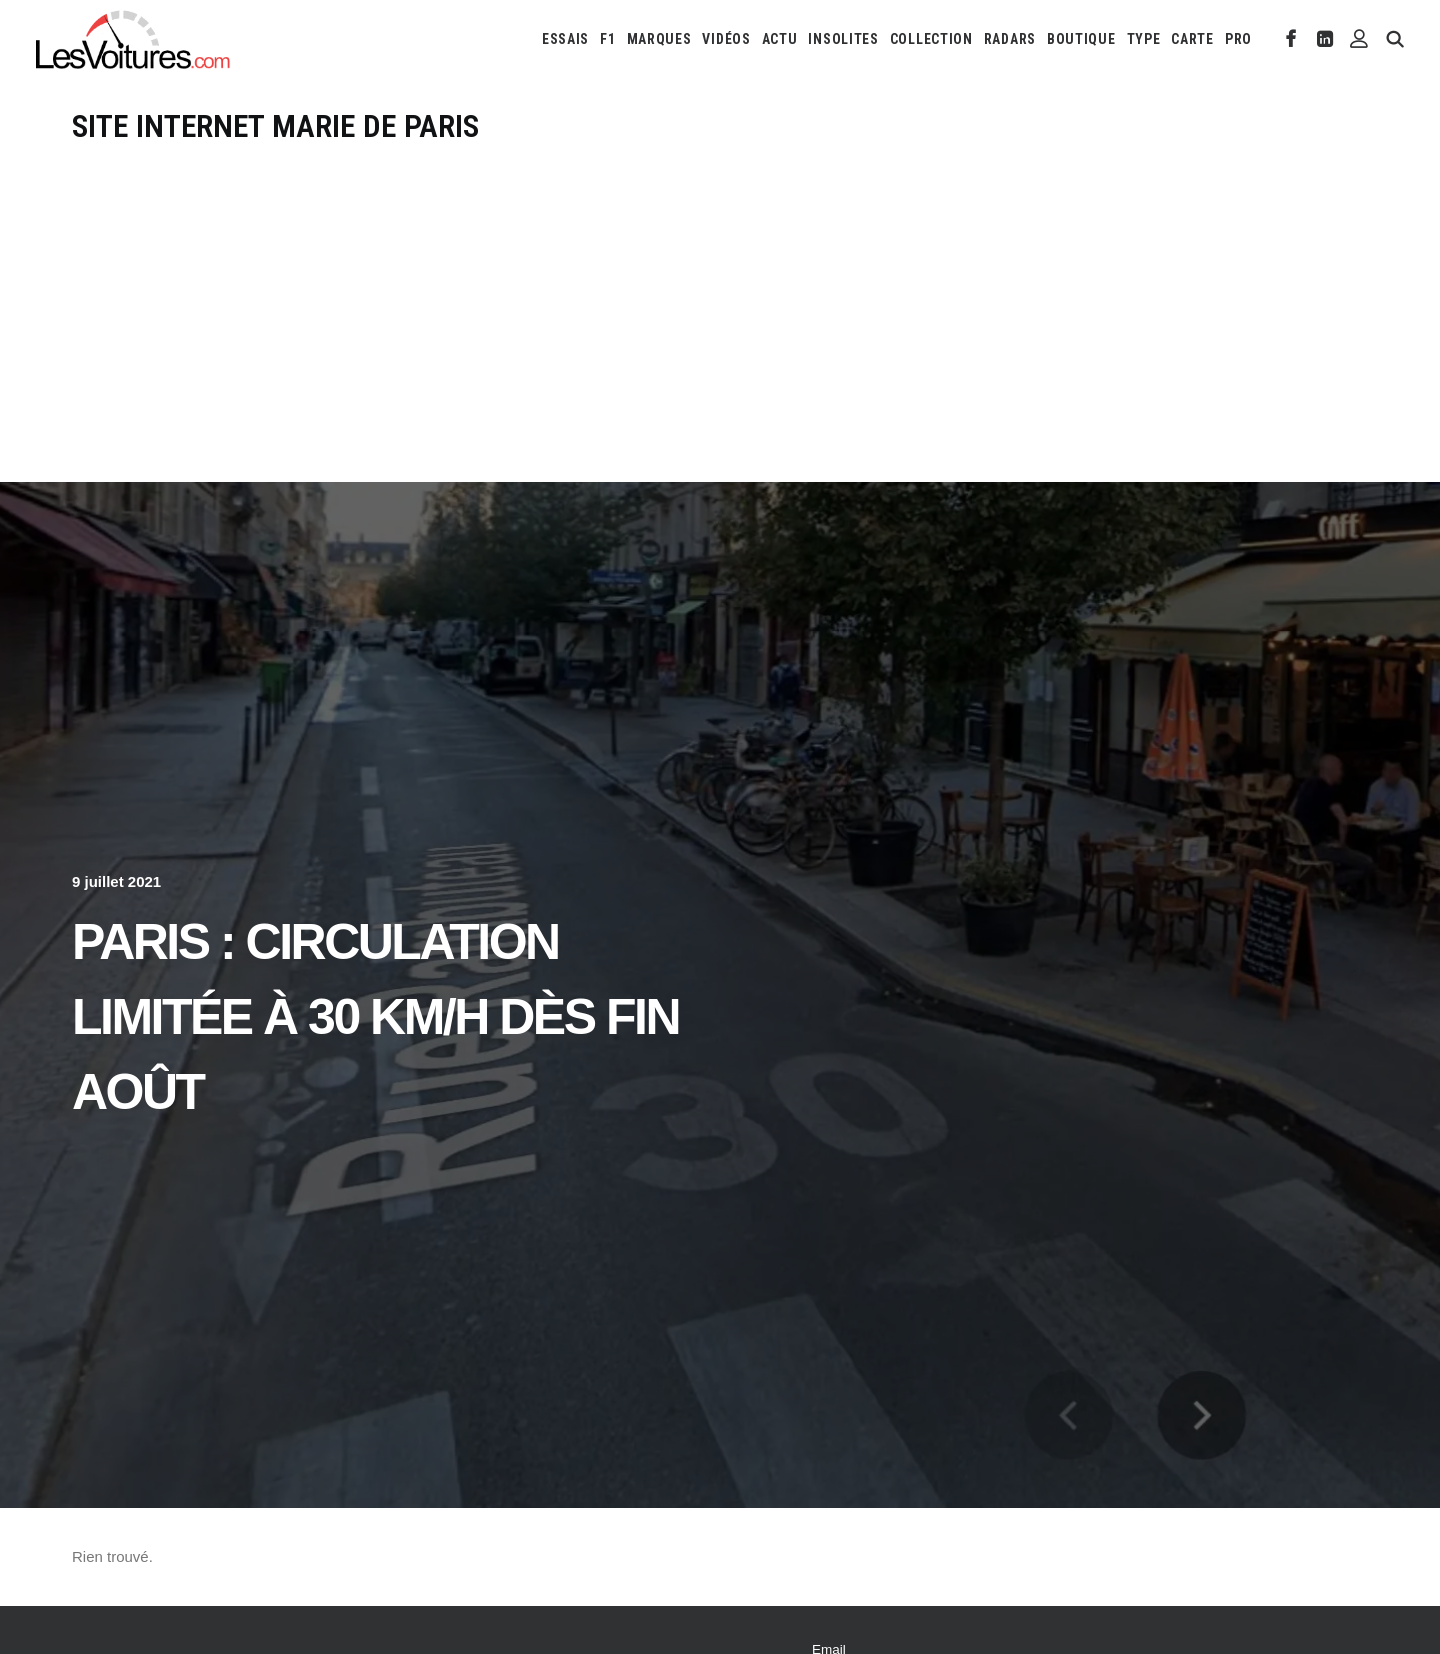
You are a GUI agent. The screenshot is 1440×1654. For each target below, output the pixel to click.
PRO (1238, 39)
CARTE (1192, 39)
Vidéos (726, 39)
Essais (565, 39)
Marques (659, 39)
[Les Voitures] (133, 39)
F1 (607, 39)
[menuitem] (565, 39)
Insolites (843, 39)
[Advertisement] (720, 296)
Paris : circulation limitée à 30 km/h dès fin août (375, 1017)
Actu (780, 39)
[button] (1291, 39)
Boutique (1081, 39)
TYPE (1144, 39)
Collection (931, 39)
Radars (1010, 39)
